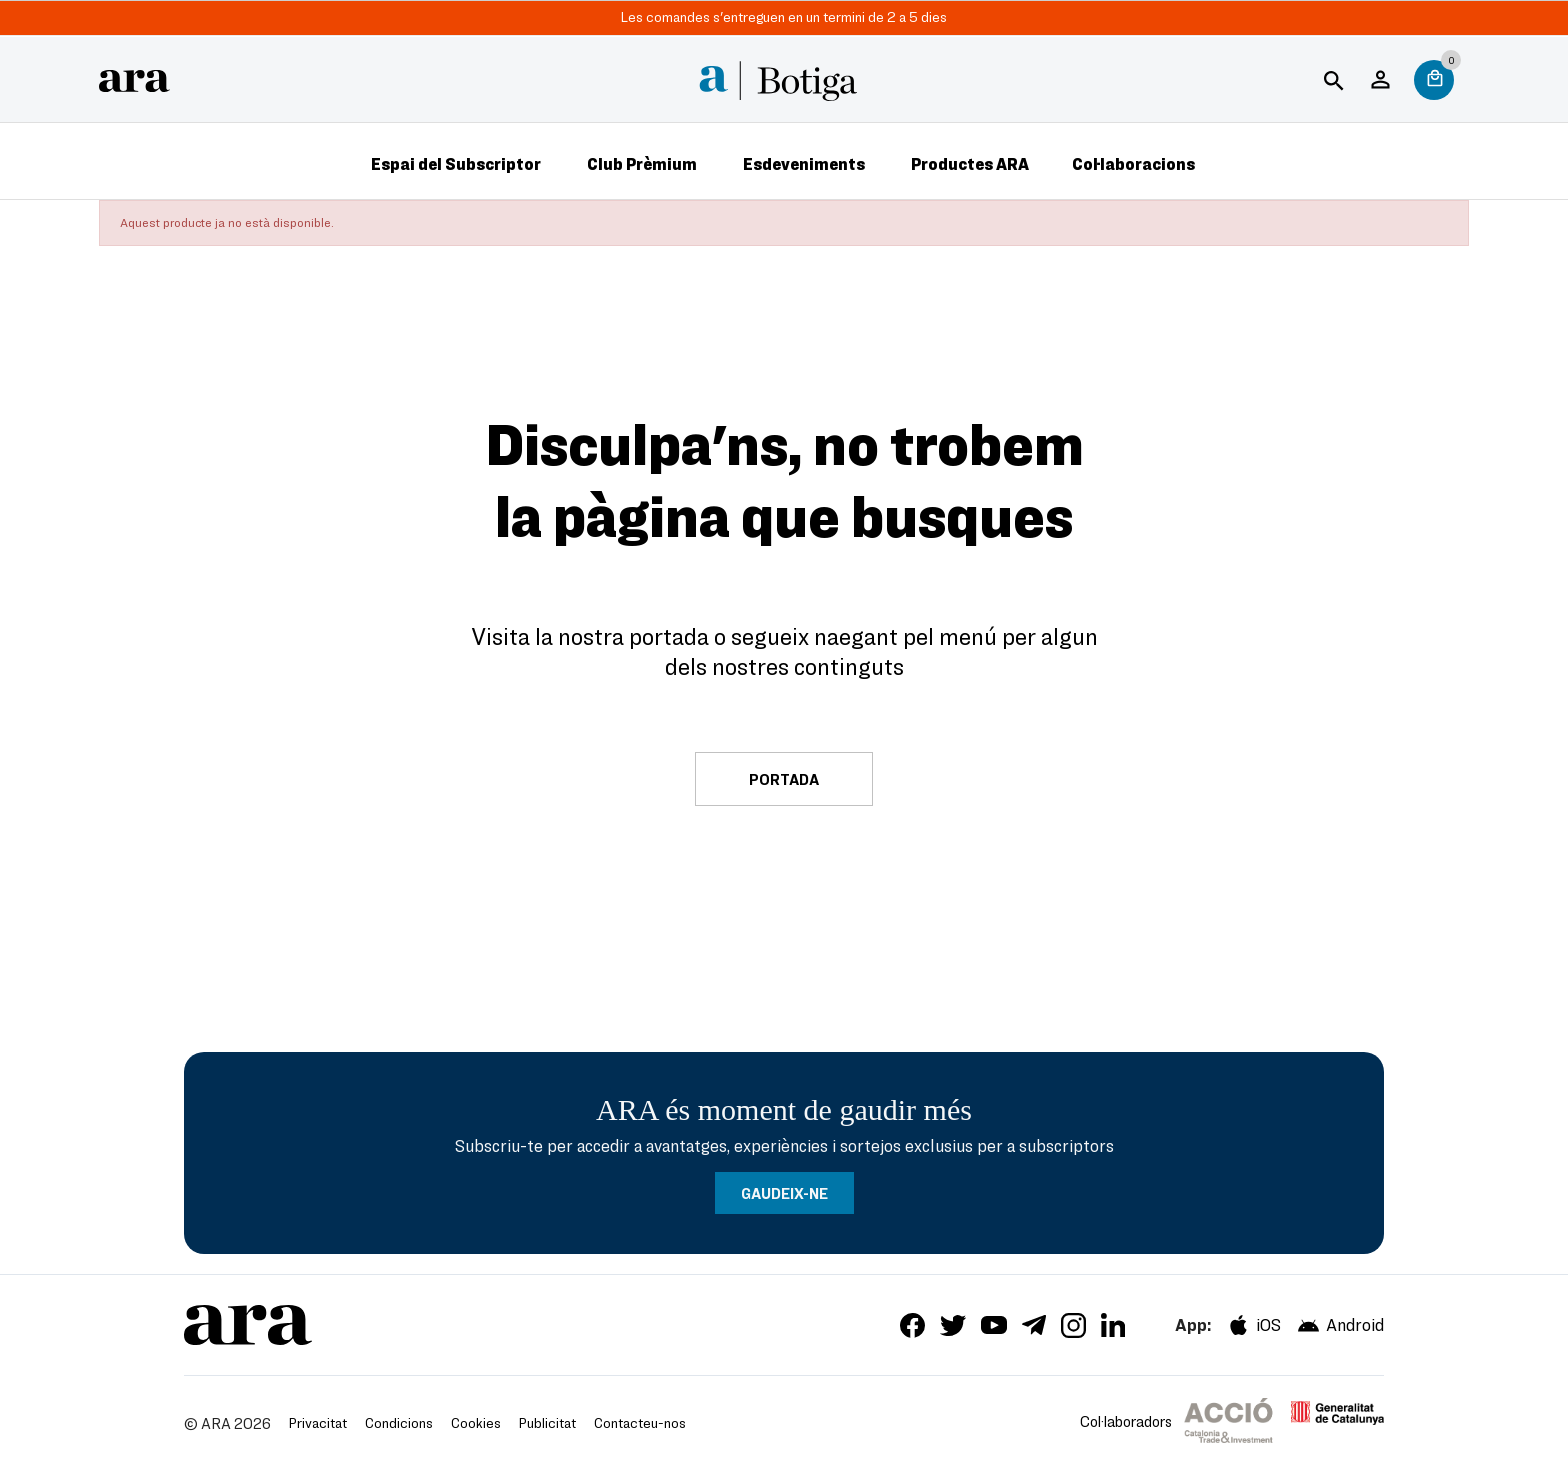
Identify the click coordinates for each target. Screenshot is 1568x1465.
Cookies (476, 1422)
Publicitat (547, 1422)
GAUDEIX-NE (784, 1193)
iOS (1253, 1325)
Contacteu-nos (640, 1422)
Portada (784, 779)
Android (1340, 1325)
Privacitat (318, 1422)
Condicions (399, 1422)
